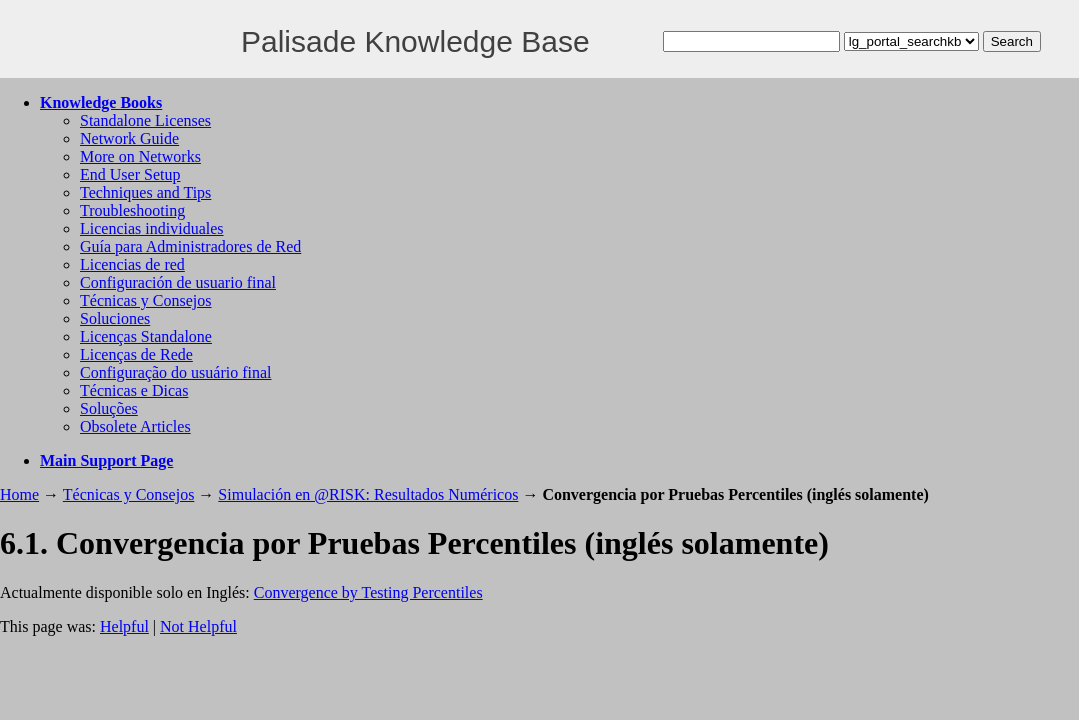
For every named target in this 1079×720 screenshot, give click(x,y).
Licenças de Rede (136, 354)
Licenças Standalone (146, 336)
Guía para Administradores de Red (190, 246)
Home (19, 494)
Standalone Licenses (145, 120)
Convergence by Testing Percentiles (368, 592)
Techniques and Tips (145, 192)
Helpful (124, 626)
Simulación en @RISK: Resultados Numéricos (368, 494)
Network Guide (129, 138)
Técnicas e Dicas (134, 390)
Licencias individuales (152, 228)
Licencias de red (132, 264)
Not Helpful (198, 626)
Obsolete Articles (135, 426)
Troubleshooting (132, 210)
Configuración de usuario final (178, 282)
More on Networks (140, 156)
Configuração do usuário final (176, 372)
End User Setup (130, 174)
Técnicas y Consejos (146, 300)
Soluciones (115, 318)
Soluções (109, 408)
